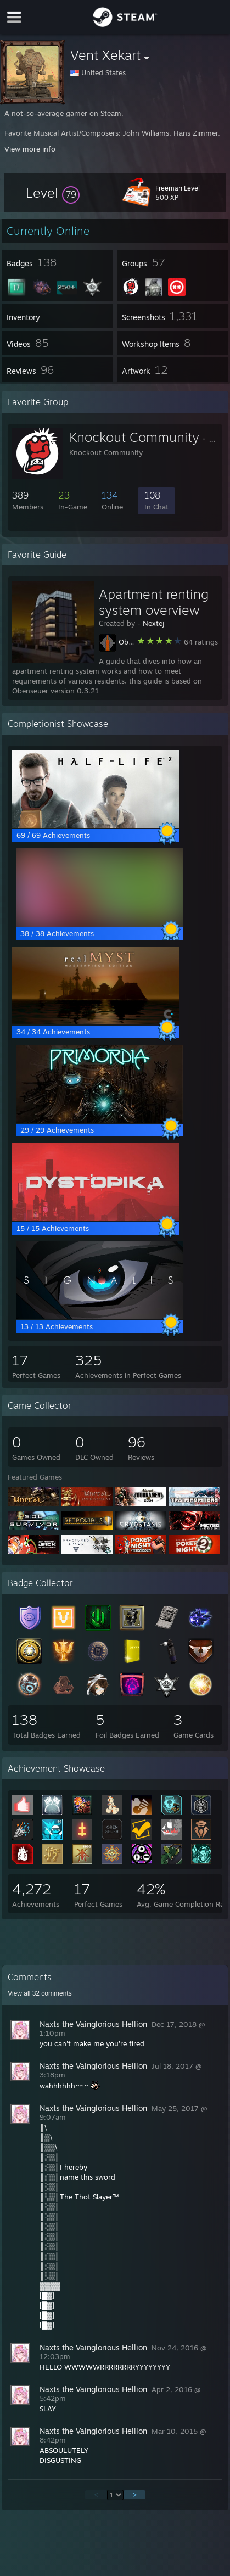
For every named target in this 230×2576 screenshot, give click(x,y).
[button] (53, 193)
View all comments (40, 1993)
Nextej (153, 623)
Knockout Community (134, 437)
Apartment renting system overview (154, 602)
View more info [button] (29, 148)
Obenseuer (137, 641)
